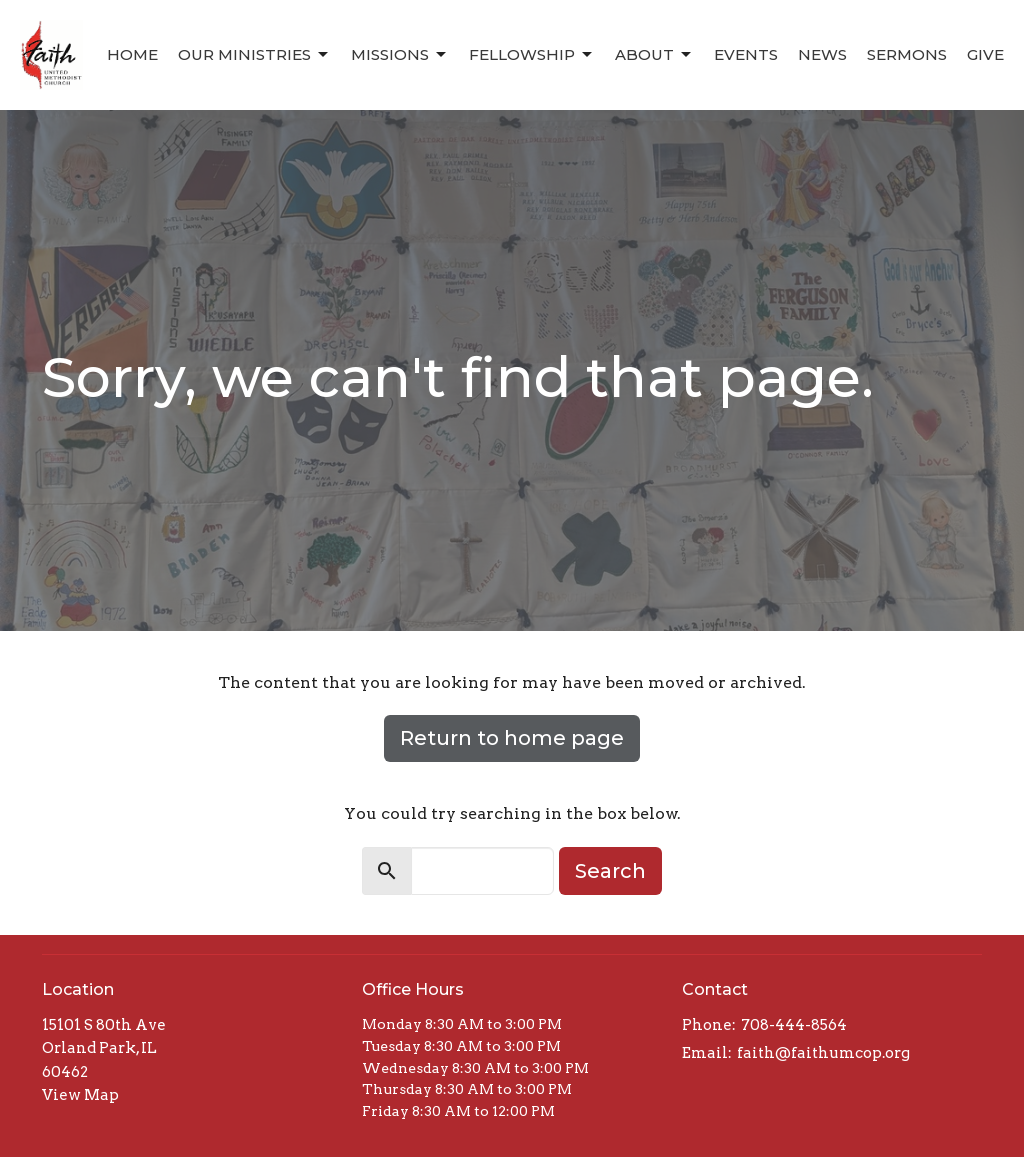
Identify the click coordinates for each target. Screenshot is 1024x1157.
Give (985, 54)
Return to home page (512, 738)
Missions (400, 55)
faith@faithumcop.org (823, 1053)
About (654, 55)
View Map (80, 1095)
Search (610, 871)
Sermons (907, 54)
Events (746, 54)
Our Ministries (254, 55)
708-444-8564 (794, 1025)
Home (132, 54)
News (822, 54)
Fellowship (532, 55)
